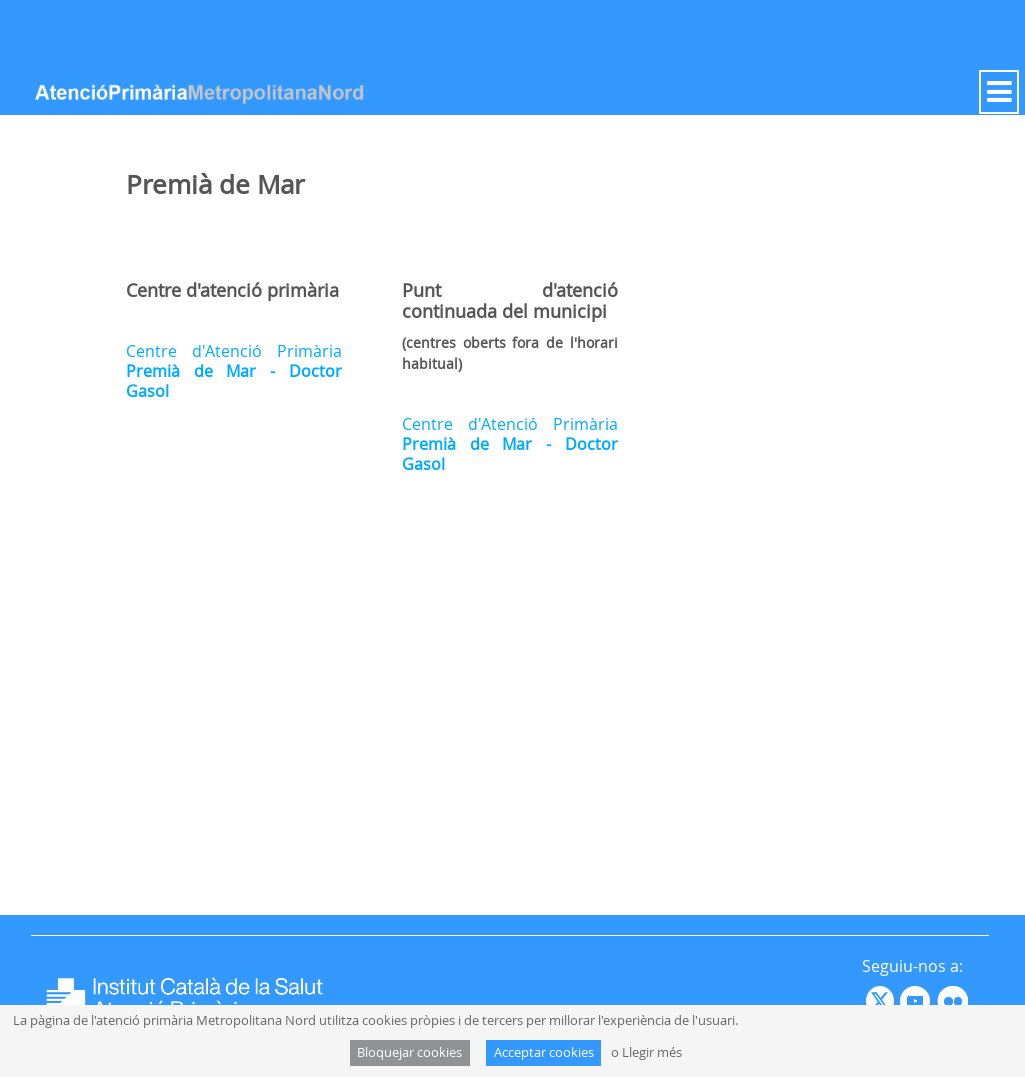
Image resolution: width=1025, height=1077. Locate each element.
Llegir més (652, 1052)
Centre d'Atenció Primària (234, 371)
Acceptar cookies (544, 1052)
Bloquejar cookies (409, 1052)
